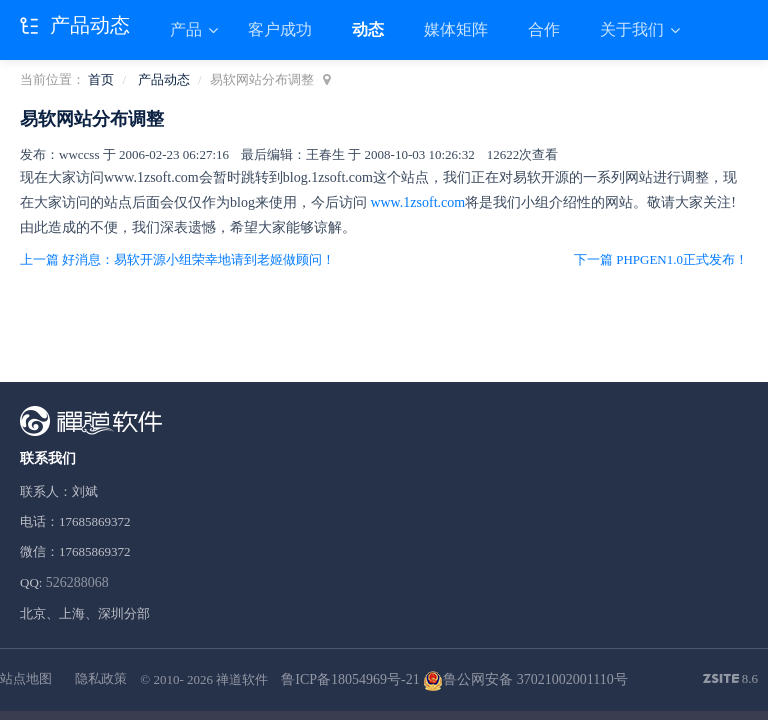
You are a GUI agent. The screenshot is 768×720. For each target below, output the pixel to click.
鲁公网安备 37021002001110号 (525, 679)
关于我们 (634, 29)
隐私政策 (101, 678)
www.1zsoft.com (417, 202)
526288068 (77, 582)
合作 (544, 29)
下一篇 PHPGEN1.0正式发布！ (661, 259)
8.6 (731, 680)
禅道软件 (242, 679)
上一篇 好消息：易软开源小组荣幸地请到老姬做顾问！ (177, 259)
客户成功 (280, 29)
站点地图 (26, 678)
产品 (188, 29)
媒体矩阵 (456, 29)
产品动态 (164, 79)
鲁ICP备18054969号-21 (350, 679)
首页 (101, 79)
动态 (368, 29)
